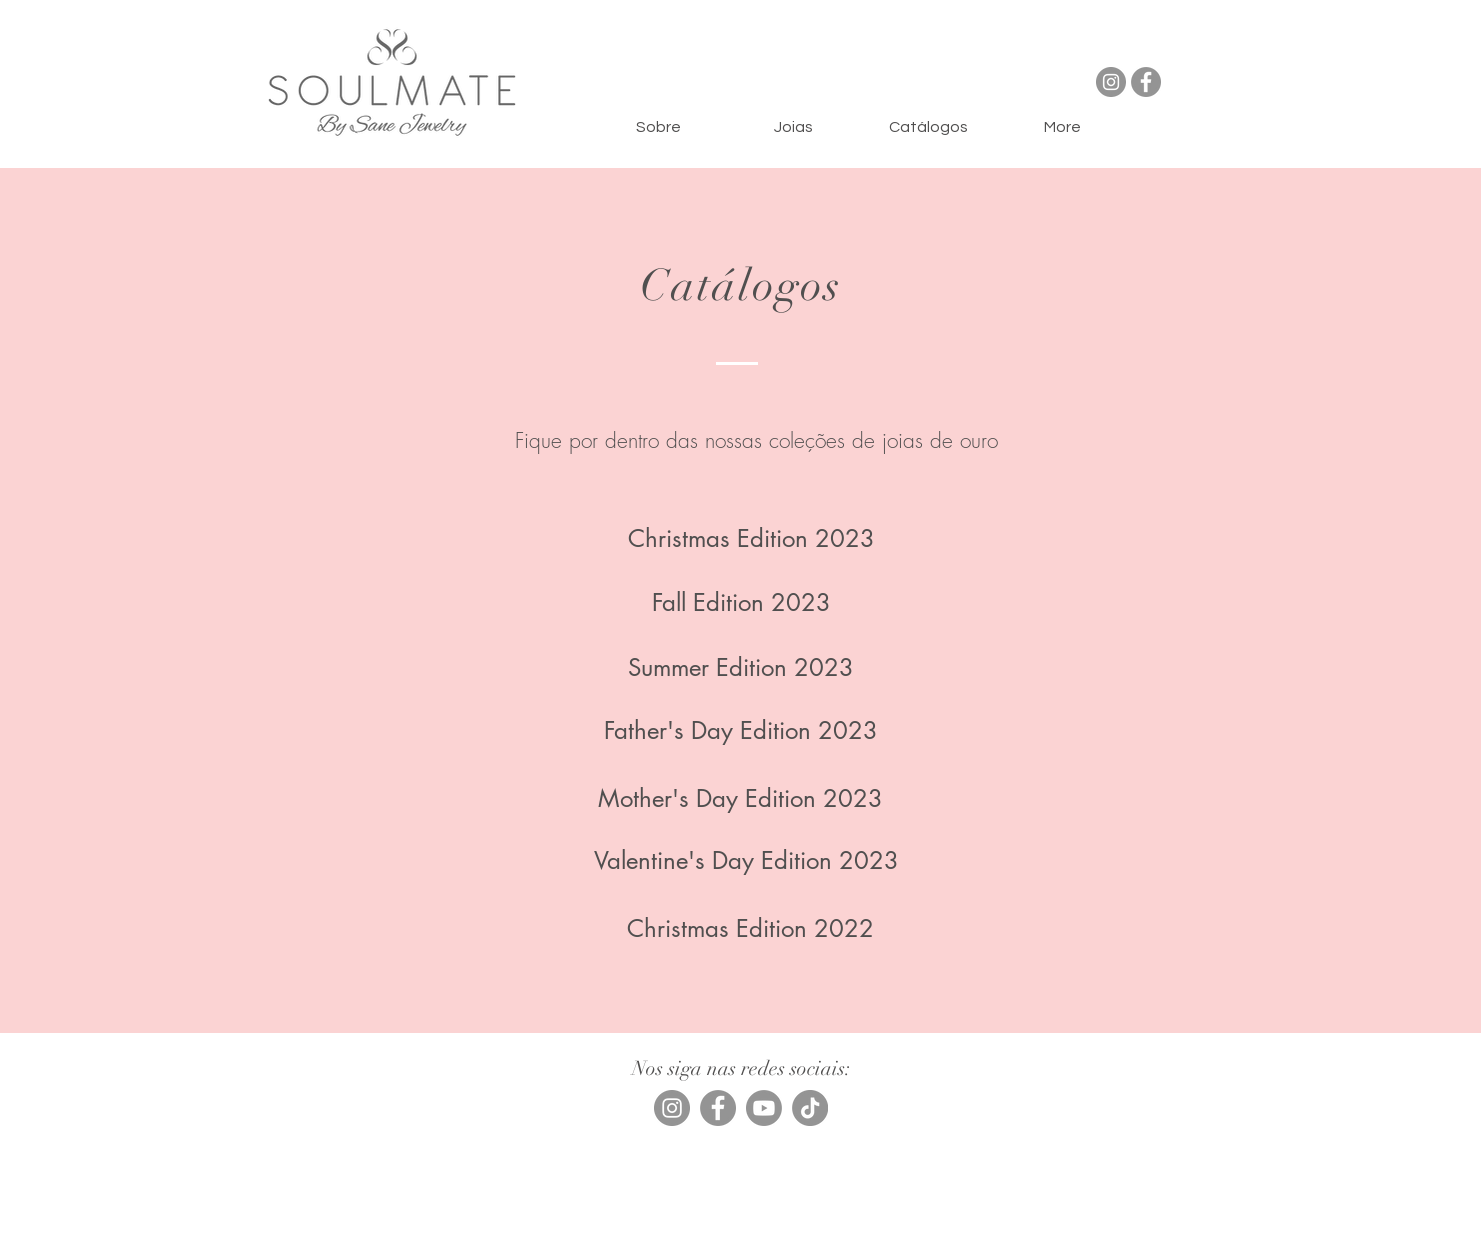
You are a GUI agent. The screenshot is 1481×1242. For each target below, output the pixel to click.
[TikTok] (810, 1108)
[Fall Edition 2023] (741, 603)
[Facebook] (1146, 82)
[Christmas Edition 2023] (751, 539)
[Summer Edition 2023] (741, 668)
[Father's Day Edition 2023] (741, 731)
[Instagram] (1111, 82)
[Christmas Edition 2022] (750, 929)
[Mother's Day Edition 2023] (741, 799)
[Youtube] (764, 1108)
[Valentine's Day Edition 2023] (746, 861)
